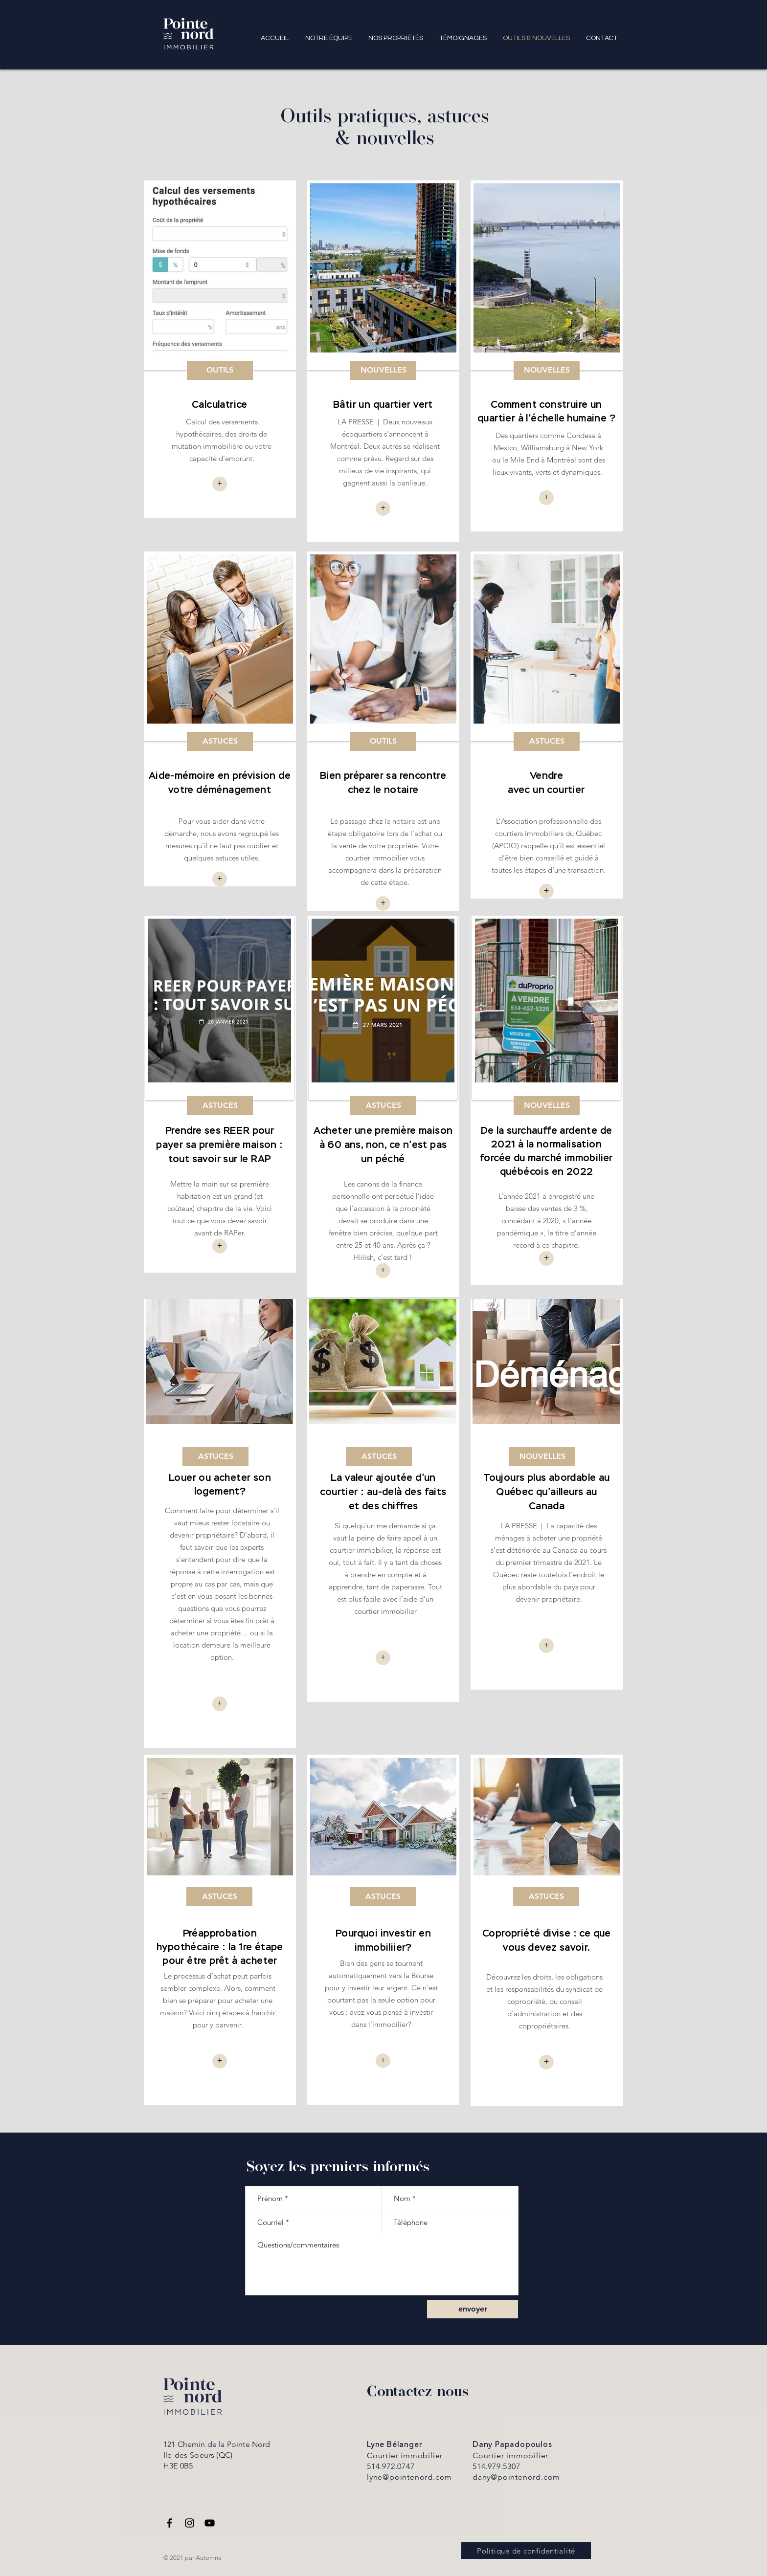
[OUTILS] (220, 370)
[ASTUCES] (220, 741)
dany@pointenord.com (516, 2477)
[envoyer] (472, 2309)
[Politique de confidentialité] (526, 2550)
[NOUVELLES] (383, 370)
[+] (383, 508)
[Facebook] (169, 2523)
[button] (219, 484)
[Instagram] (189, 2523)
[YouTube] (209, 2523)
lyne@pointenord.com (409, 2477)
